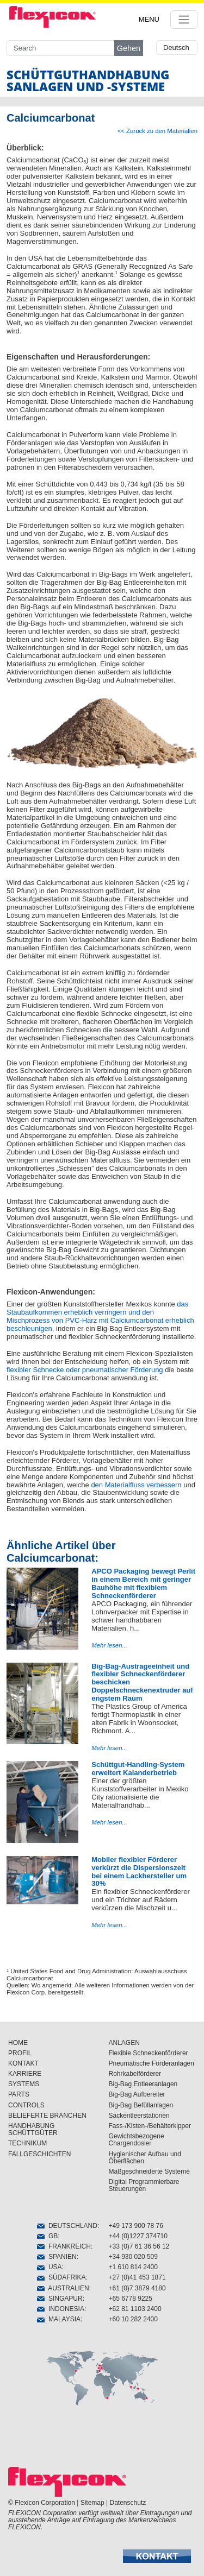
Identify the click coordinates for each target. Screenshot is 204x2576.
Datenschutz (128, 2502)
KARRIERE (24, 2074)
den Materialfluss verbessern (136, 1485)
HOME (18, 2043)
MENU (149, 19)
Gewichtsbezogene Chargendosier (136, 2139)
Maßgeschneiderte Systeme (149, 2171)
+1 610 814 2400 (133, 2267)
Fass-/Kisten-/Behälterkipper (150, 2126)
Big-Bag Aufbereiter (137, 2094)
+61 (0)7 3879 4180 (137, 2288)
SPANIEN (56, 2257)
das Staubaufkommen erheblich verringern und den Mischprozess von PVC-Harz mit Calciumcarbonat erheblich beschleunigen (100, 1316)
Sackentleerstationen (139, 2115)
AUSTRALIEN (63, 2288)
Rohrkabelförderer (135, 2074)
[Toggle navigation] (183, 19)
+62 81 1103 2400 (135, 2309)
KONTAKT (23, 2063)
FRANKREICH (64, 2246)
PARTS (18, 2094)
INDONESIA (60, 2309)
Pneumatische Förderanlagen (151, 2063)
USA (49, 2267)
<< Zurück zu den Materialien (157, 131)
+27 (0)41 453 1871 (137, 2277)
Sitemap (92, 2502)
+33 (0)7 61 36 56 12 (139, 2246)
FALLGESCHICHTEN (39, 2154)
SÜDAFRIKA (61, 2277)
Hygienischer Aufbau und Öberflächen (145, 2157)
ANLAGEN (124, 2043)
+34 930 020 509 (133, 2257)
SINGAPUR (59, 2298)
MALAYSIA (59, 2319)
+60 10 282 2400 (133, 2319)
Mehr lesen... (109, 1645)
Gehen (128, 48)
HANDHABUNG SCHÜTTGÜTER (33, 2129)
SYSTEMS (23, 2084)
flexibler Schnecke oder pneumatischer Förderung (85, 1370)
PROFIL (20, 2053)
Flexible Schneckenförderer (148, 2053)
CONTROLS (26, 2105)
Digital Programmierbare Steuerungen (144, 2185)
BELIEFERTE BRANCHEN (47, 2115)
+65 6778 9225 (130, 2298)
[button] (157, 2556)
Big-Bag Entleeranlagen (143, 2084)
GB (47, 2236)
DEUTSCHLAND (67, 2226)
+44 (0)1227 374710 (138, 2236)
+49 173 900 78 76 (136, 2226)
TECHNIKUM (27, 2143)
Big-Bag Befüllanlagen (141, 2105)
